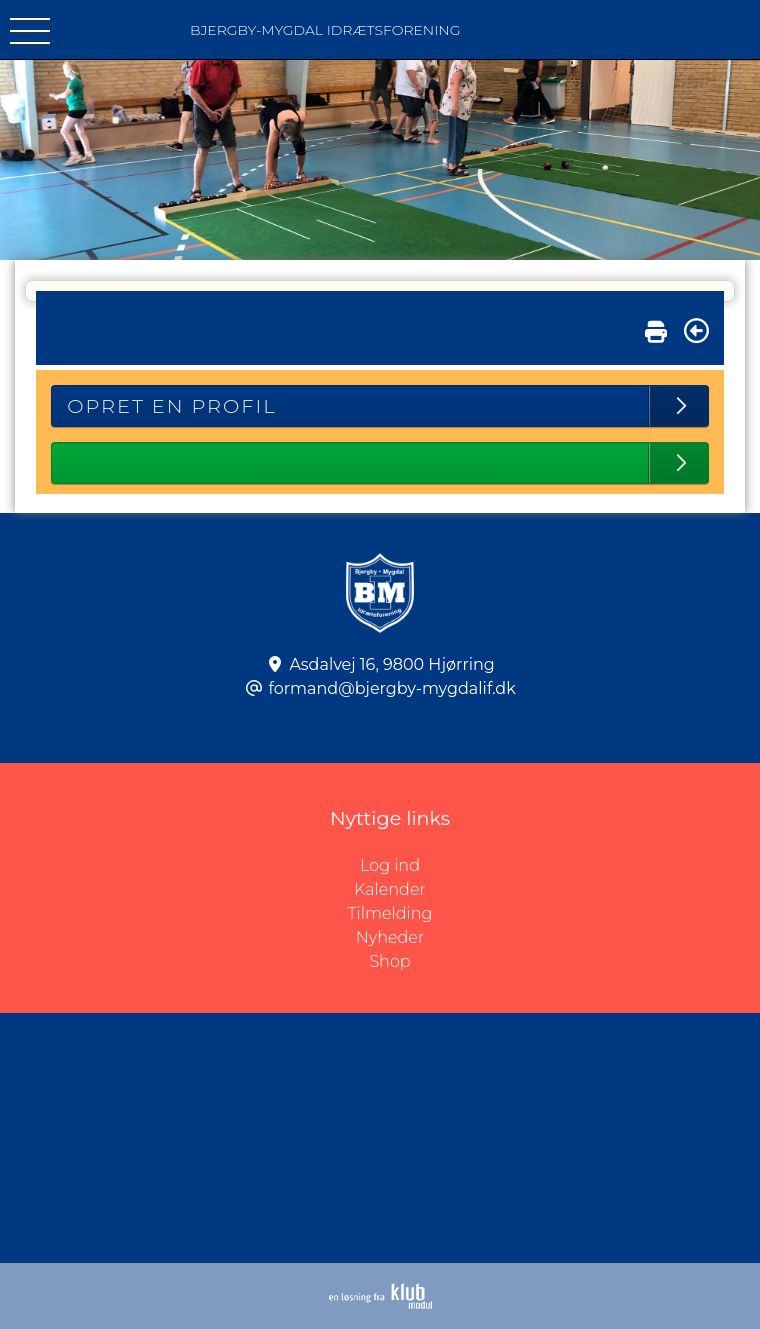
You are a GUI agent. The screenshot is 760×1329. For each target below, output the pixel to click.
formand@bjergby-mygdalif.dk (391, 688)
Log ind (560, 866)
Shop (389, 961)
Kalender (390, 889)
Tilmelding (390, 913)
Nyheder (390, 937)
